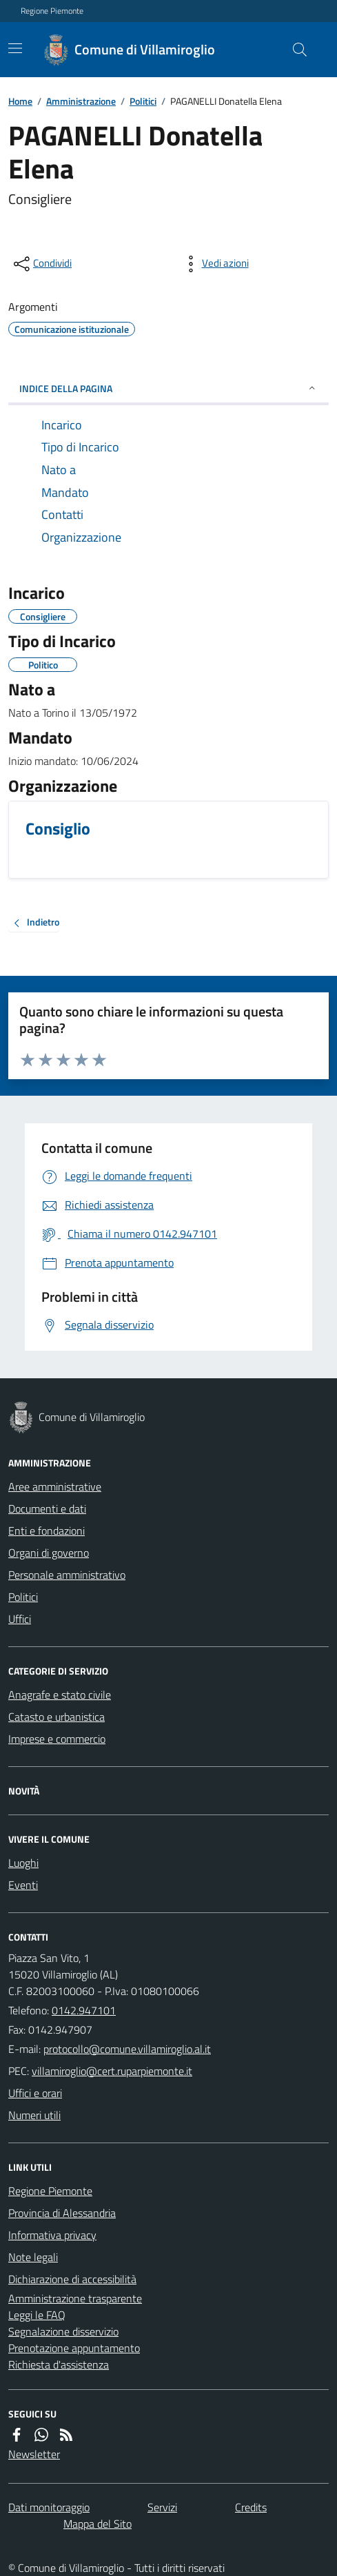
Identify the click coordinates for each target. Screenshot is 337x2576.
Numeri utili (34, 2115)
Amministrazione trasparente (75, 2298)
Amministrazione (81, 101)
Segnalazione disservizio (63, 2331)
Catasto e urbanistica (56, 1716)
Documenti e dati (47, 1508)
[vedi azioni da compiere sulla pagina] (214, 264)
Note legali (33, 2257)
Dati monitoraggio (49, 2507)
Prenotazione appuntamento (74, 2348)
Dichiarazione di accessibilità (72, 2279)
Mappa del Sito (97, 2523)
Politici (143, 101)
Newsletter (34, 2454)
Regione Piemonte (52, 11)
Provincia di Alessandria (62, 2213)
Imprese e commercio (56, 1738)
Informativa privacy (52, 2235)
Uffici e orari (35, 2093)
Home (20, 101)
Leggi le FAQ (36, 2315)
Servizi (162, 2507)
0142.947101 (84, 2010)
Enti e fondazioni (46, 1530)
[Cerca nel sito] (294, 49)
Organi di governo (48, 1552)
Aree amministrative (54, 1486)
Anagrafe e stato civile (59, 1694)
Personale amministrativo (66, 1574)
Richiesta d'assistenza (58, 2364)
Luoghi (23, 1862)
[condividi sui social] (41, 264)
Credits (251, 2507)
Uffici (19, 1619)
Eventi (23, 1885)
